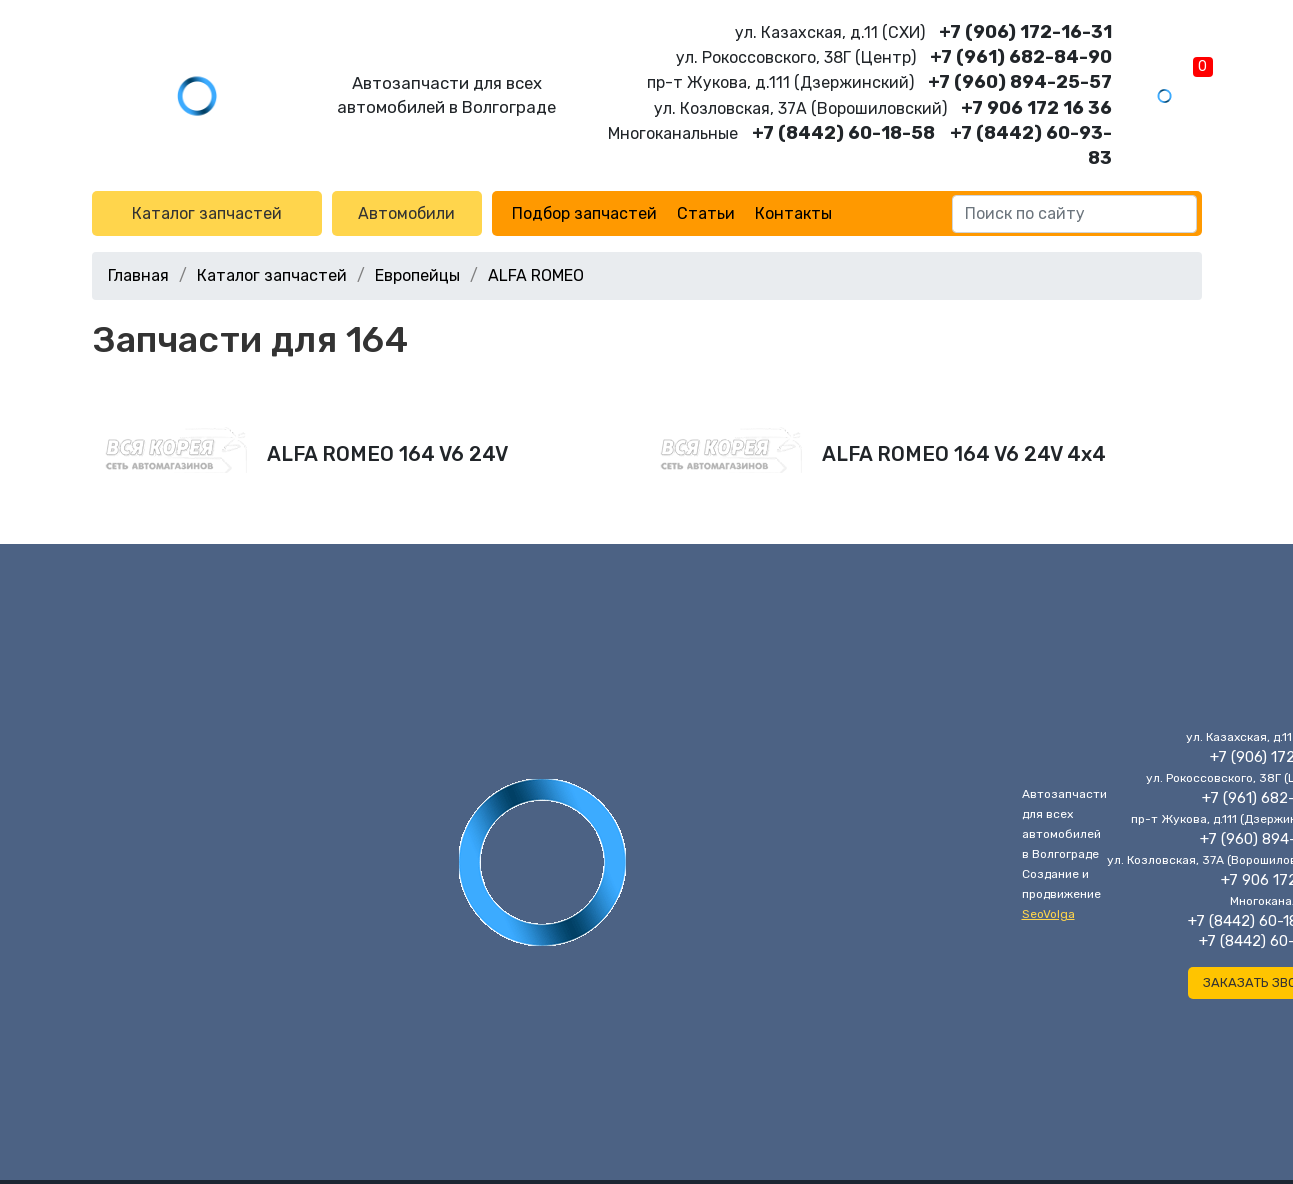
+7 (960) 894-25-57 (1020, 82)
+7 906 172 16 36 (1036, 108)
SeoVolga (1048, 914)
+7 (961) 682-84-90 (1021, 57)
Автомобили (406, 213)
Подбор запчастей (584, 213)
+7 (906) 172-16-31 (1025, 32)
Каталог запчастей (207, 213)
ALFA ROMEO (536, 275)
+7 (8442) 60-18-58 (843, 133)
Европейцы (417, 275)
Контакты (793, 213)
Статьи (706, 213)
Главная (138, 275)
